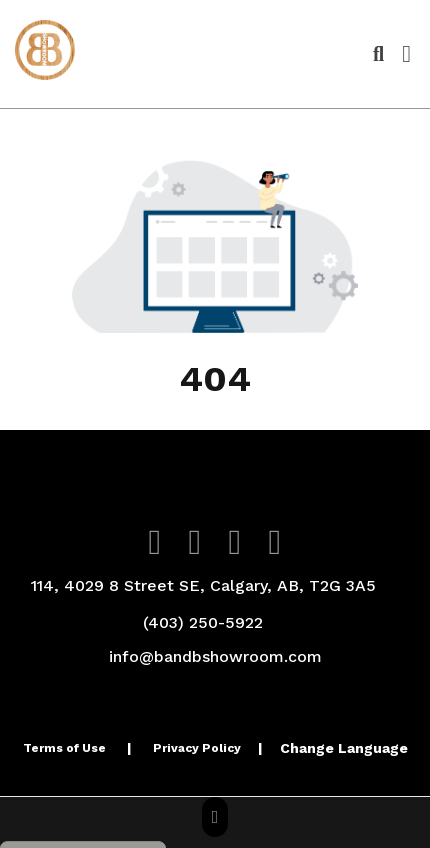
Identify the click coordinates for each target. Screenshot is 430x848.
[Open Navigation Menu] (406, 54)
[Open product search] (378, 54)
